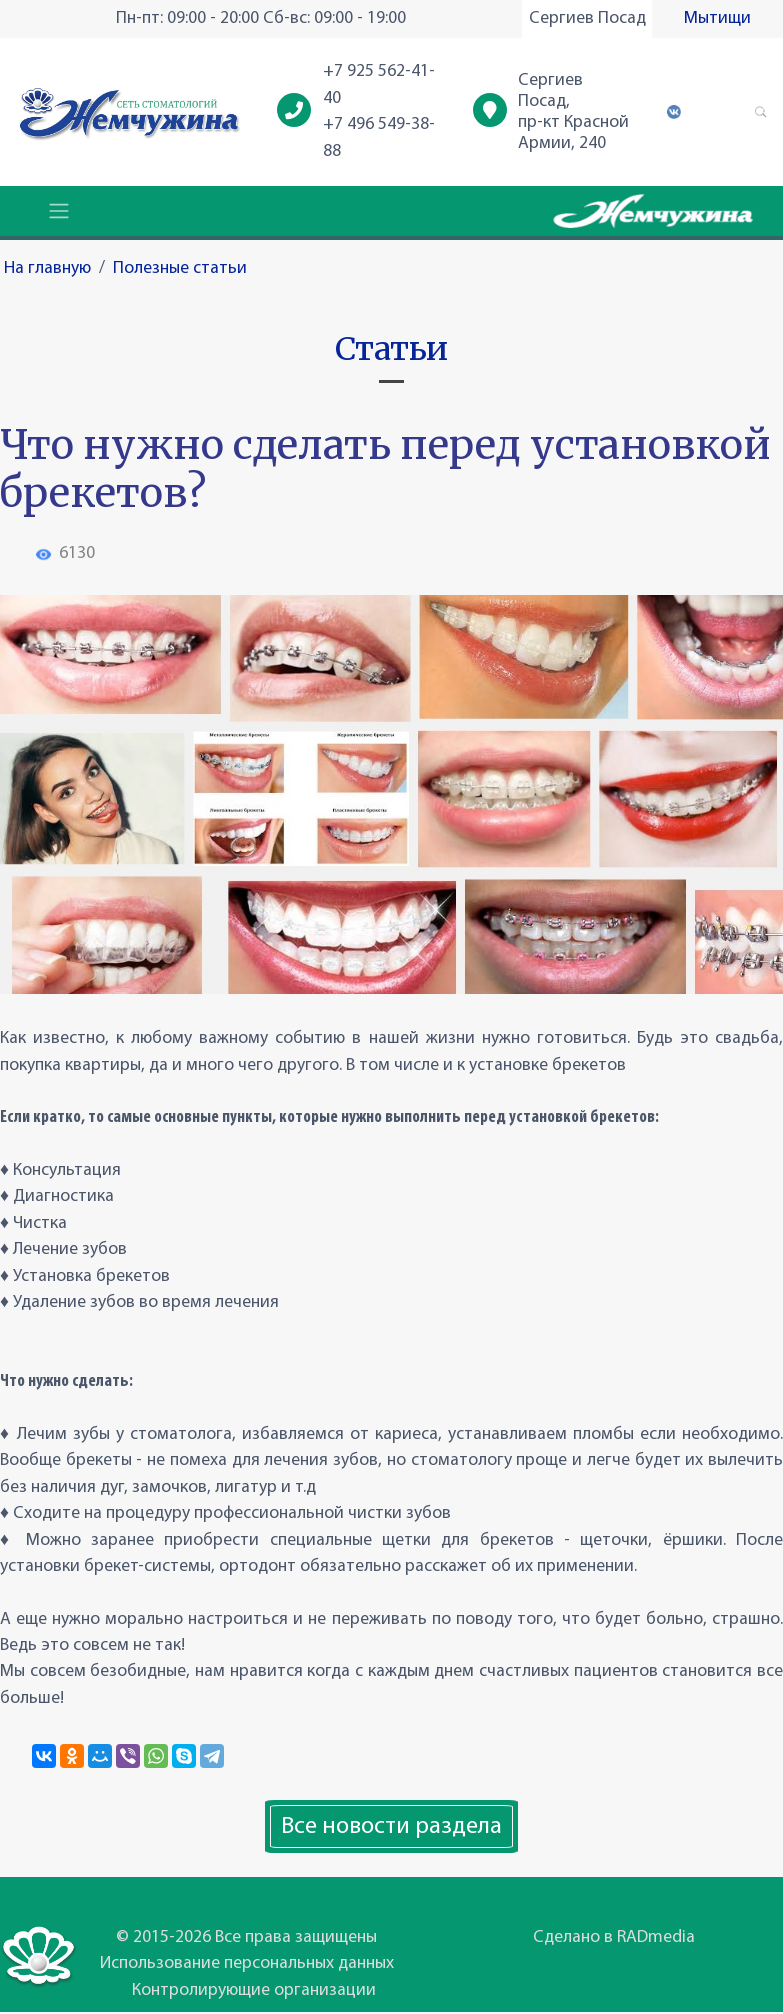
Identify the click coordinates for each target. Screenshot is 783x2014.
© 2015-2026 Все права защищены (246, 1937)
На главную (47, 268)
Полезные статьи (180, 268)
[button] (760, 111)
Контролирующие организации (254, 1990)
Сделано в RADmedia (614, 1937)
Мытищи (717, 18)
